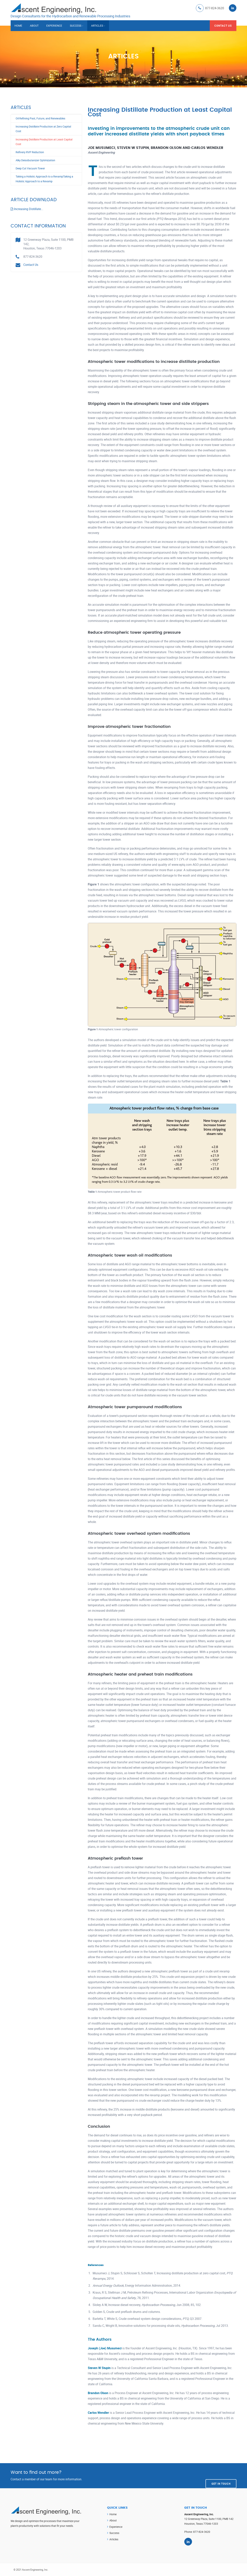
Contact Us (223, 25)
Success (75, 25)
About (34, 25)
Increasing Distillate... (27, 209)
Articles (97, 25)
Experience (54, 25)
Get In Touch (221, 2475)
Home (18, 25)
